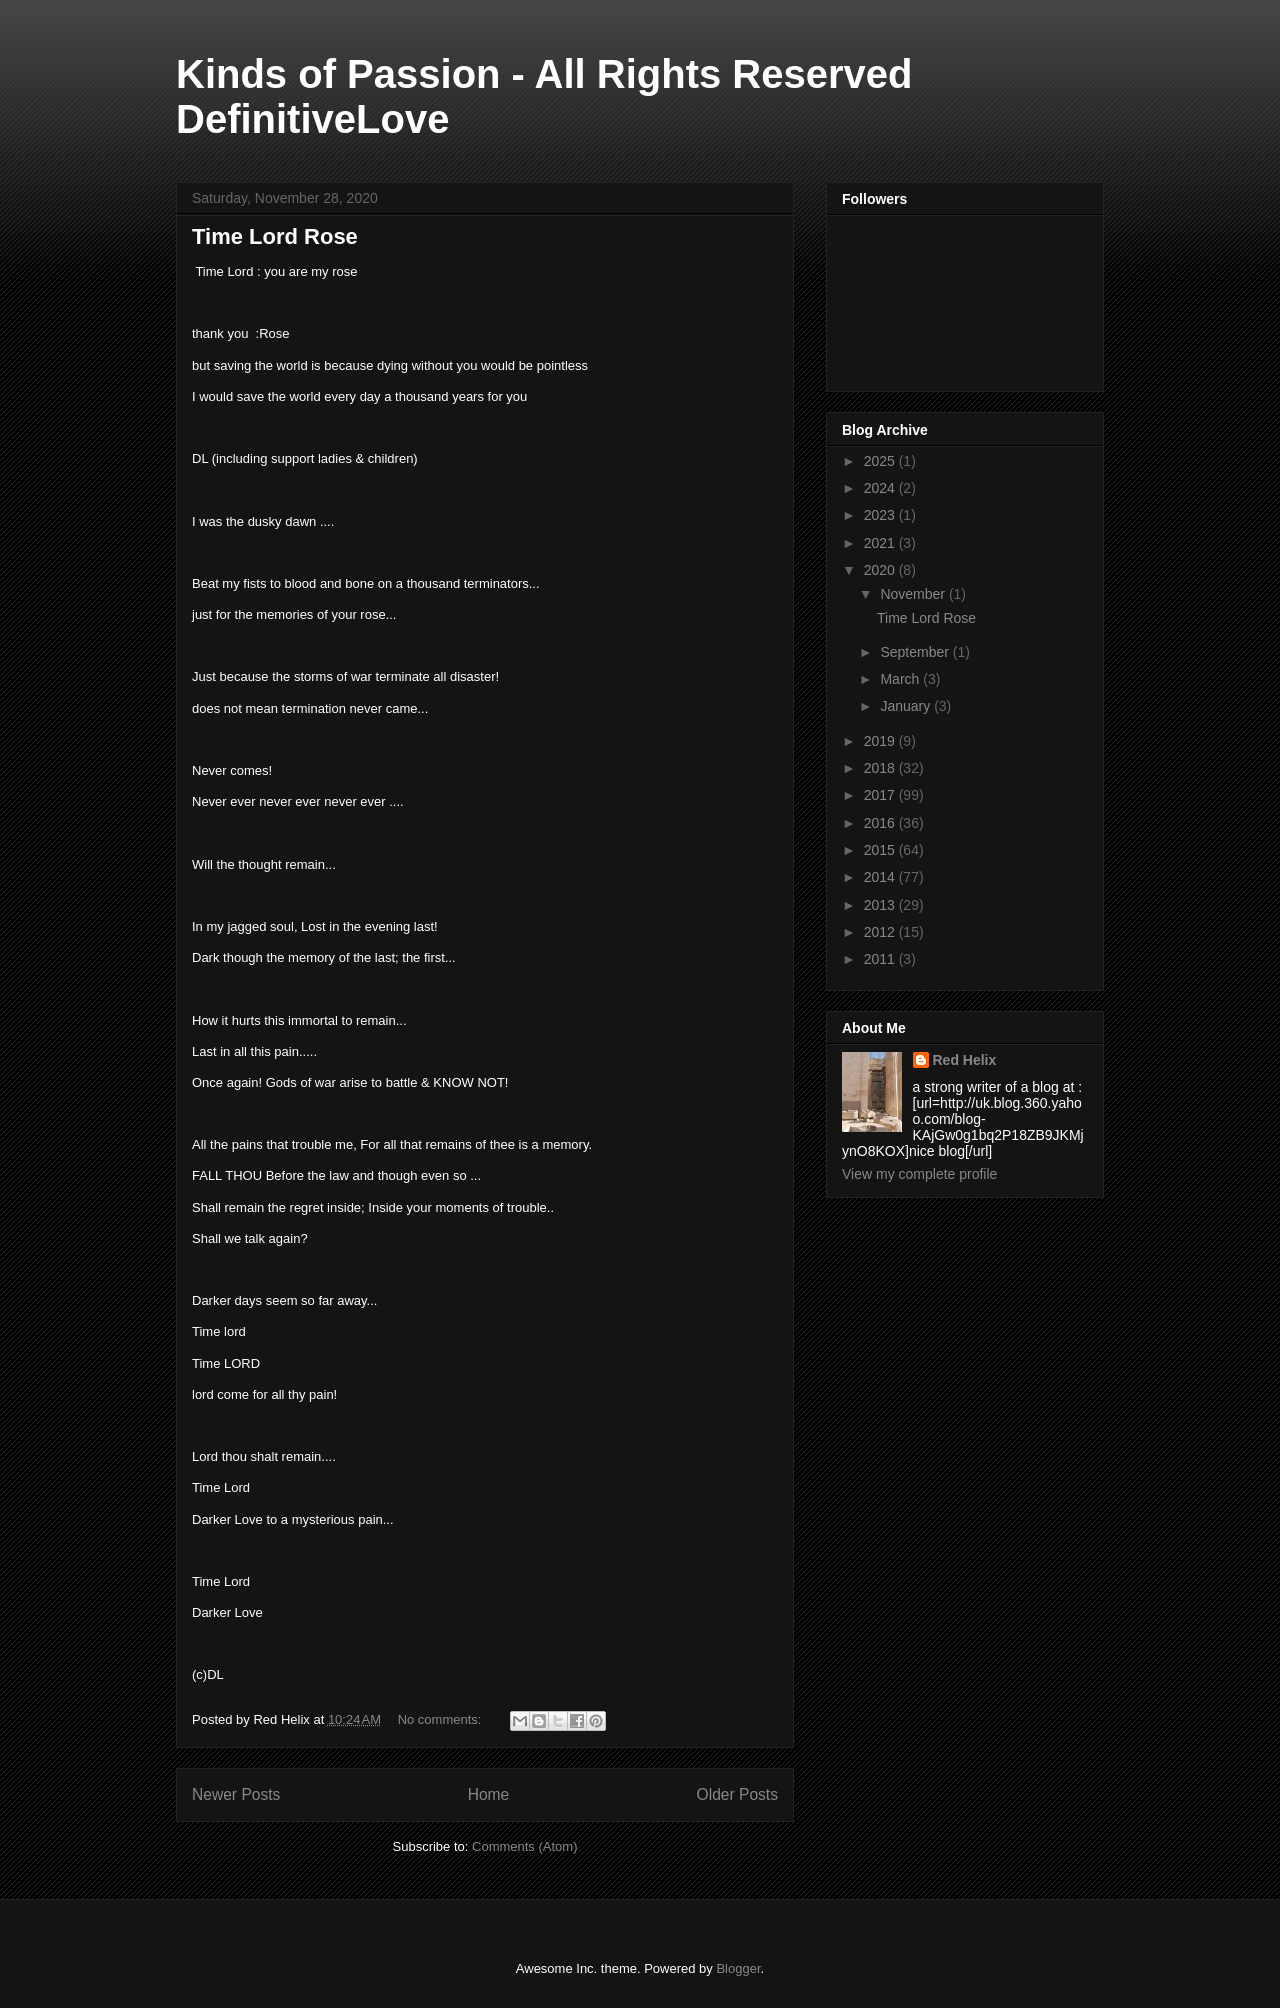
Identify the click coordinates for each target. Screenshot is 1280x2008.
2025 (881, 461)
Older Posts (737, 1794)
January (907, 706)
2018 (881, 768)
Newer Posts (236, 1794)
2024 (881, 488)
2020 (881, 570)
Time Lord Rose (275, 236)
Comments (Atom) (524, 1846)
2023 (881, 515)
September (916, 652)
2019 (881, 741)
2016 (881, 823)
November (914, 594)
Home (489, 1794)
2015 (881, 850)
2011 (881, 959)
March (901, 679)
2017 (881, 795)
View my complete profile (919, 1174)
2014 (881, 877)
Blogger (738, 1968)
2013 (881, 905)
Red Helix (965, 1060)
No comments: (441, 1719)
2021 (881, 543)
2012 (881, 932)
